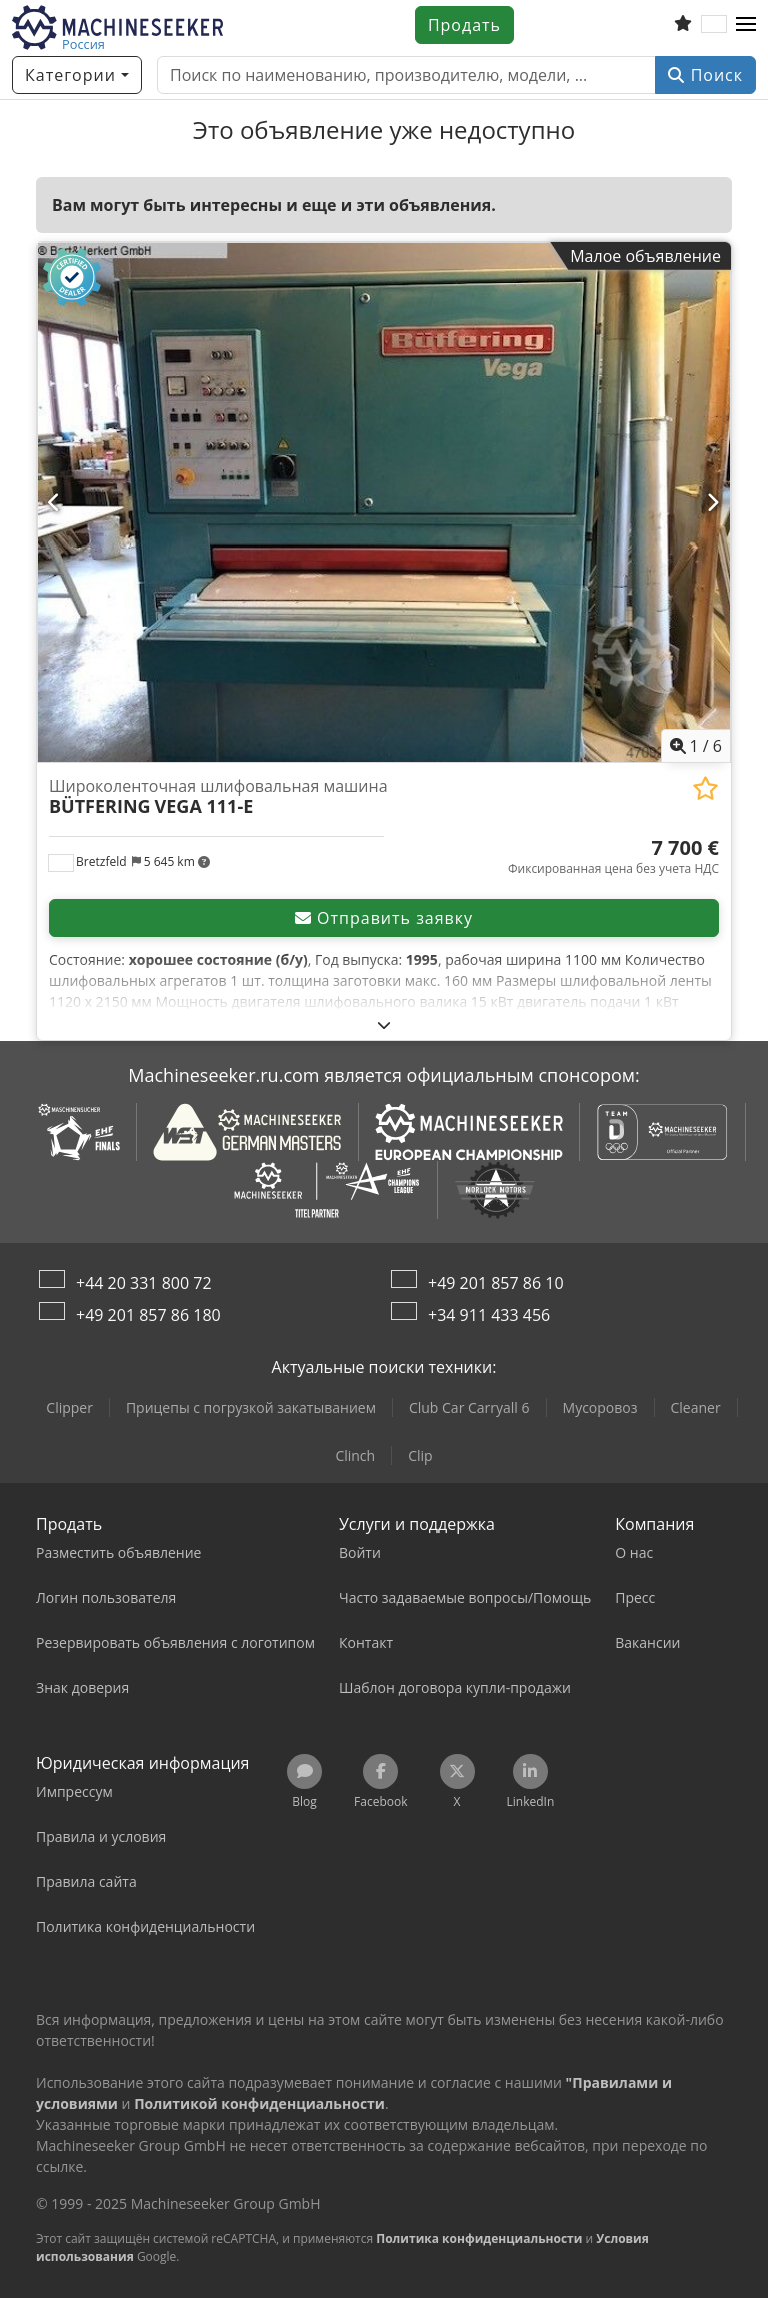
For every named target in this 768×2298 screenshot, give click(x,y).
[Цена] (613, 857)
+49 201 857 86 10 (496, 1283)
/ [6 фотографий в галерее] (696, 746)
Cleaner (696, 1407)
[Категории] (77, 75)
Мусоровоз (600, 1407)
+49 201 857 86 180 (148, 1315)
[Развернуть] (384, 1024)
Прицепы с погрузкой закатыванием (251, 1407)
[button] (746, 25)
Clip (420, 1455)
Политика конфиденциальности (479, 2238)
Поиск (705, 75)
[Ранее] (55, 502)
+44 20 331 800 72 (144, 1283)
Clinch (355, 1455)
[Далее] (713, 502)
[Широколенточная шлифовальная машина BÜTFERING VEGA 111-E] (384, 502)
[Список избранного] (683, 25)
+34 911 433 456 (489, 1315)
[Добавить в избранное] (705, 788)
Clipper (69, 1407)
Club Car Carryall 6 (469, 1407)
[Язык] (714, 25)
